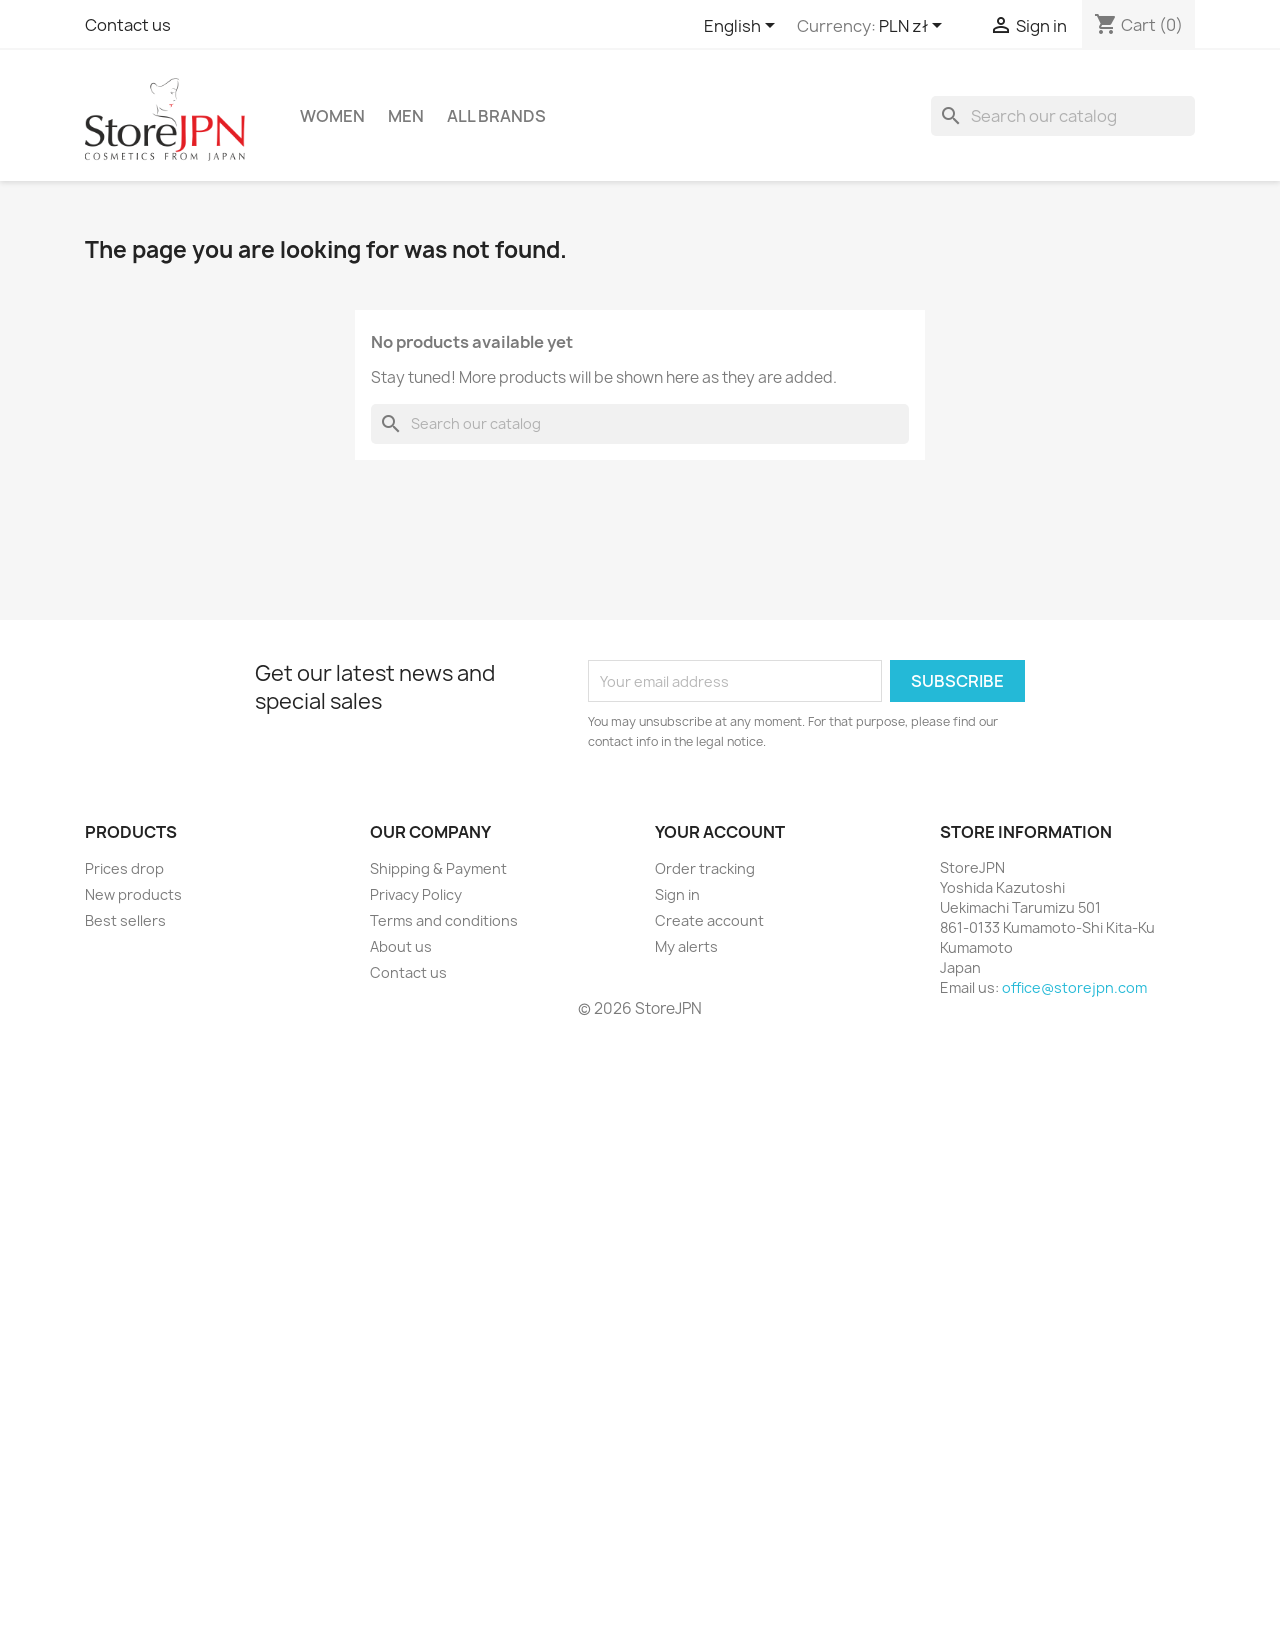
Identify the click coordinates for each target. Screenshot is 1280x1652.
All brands (496, 116)
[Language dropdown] (743, 27)
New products (133, 894)
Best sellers (125, 920)
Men (406, 116)
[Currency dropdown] (914, 27)
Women (332, 116)
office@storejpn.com (1074, 987)
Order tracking (705, 868)
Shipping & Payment (438, 868)
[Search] (1063, 116)
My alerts (686, 946)
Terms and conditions (444, 920)
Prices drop (124, 868)
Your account (720, 832)
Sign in (677, 894)
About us (401, 946)
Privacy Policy (416, 894)
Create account (709, 920)
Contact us (128, 25)
